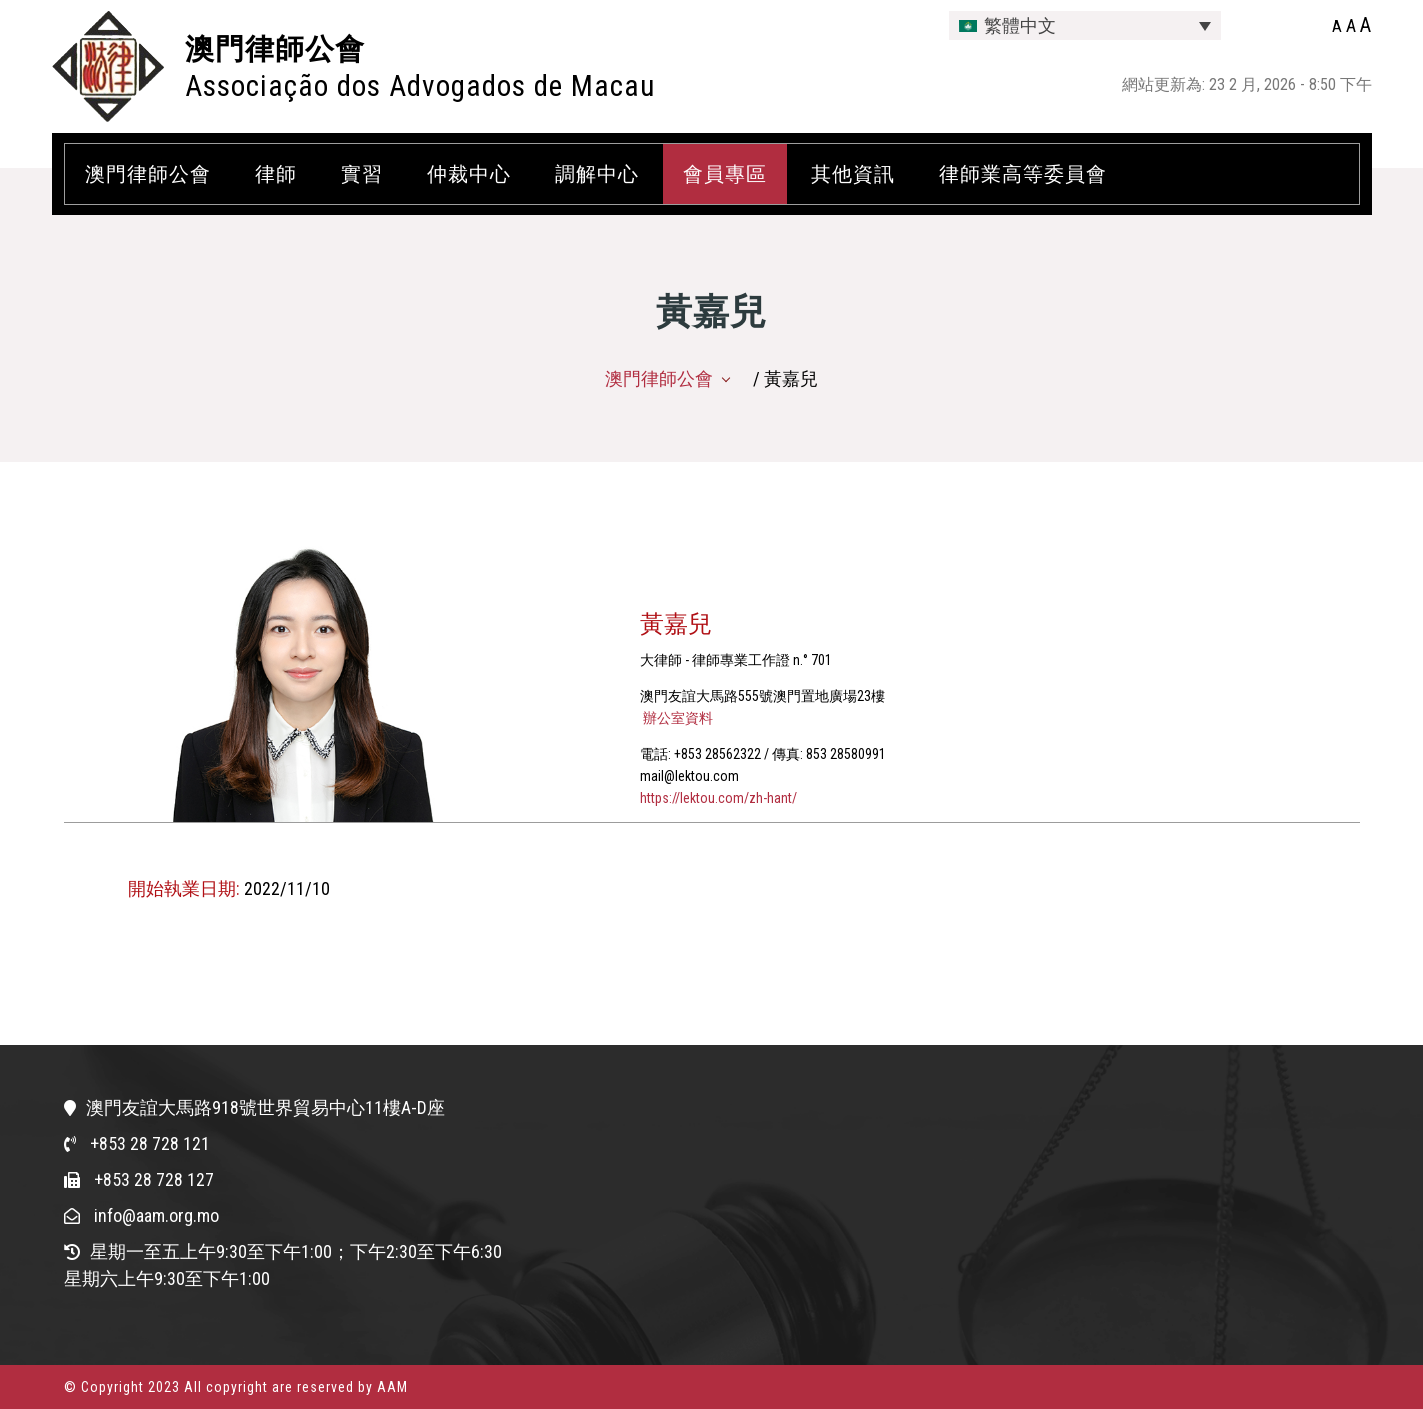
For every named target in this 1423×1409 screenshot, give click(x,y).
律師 (276, 174)
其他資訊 (853, 174)
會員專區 (725, 174)
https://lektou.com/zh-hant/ (718, 798)
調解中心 (597, 174)
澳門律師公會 (275, 49)
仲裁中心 (469, 174)
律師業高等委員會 (1023, 174)
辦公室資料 (676, 718)
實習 (362, 174)
